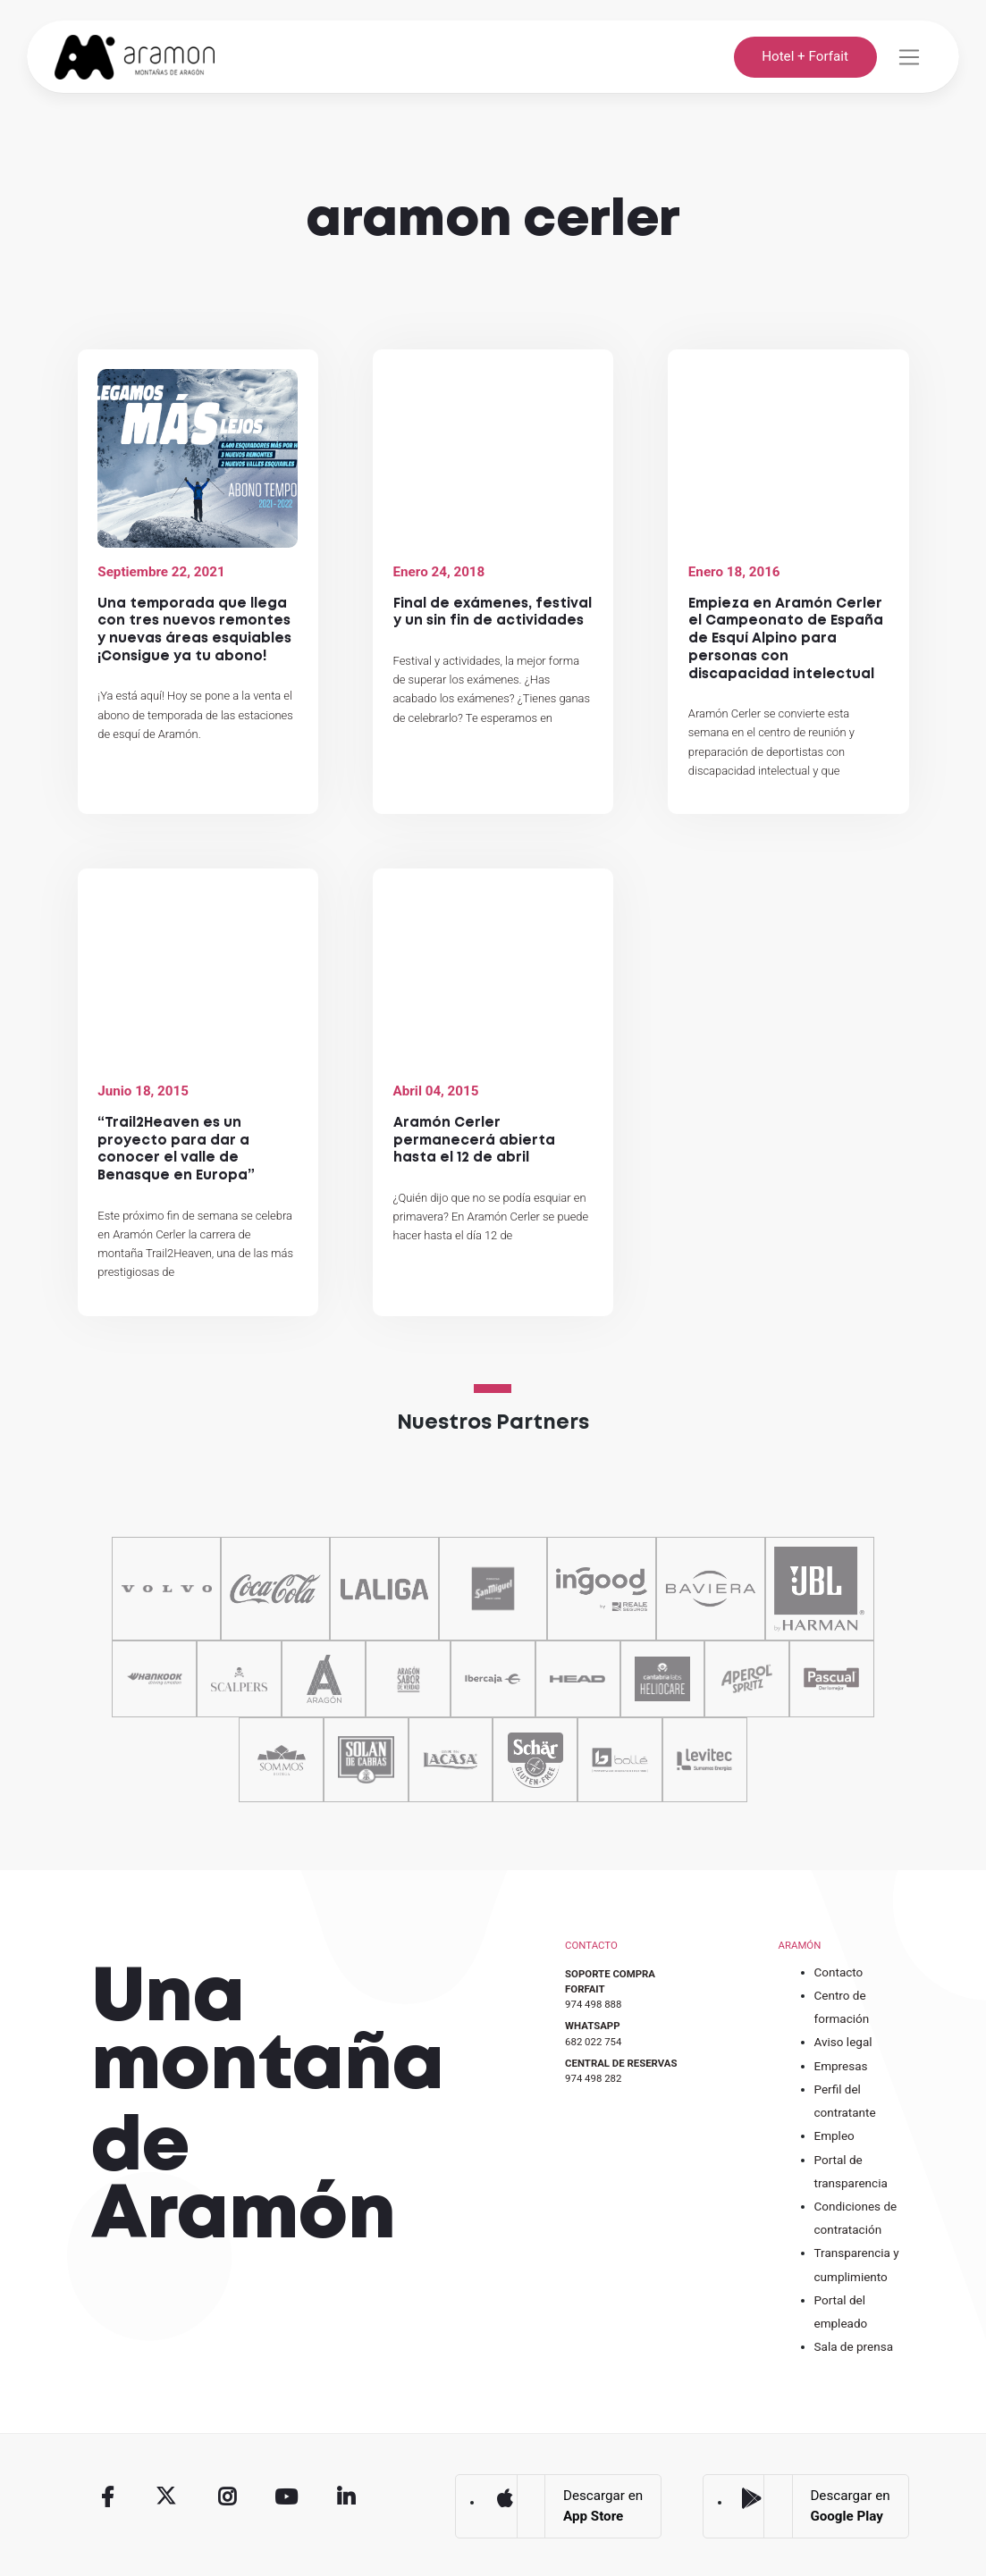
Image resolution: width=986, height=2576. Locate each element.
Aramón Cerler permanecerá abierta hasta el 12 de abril (474, 1141)
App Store (504, 2500)
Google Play (751, 2500)
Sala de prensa (854, 2346)
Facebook (107, 2497)
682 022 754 (593, 2041)
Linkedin (346, 2497)
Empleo (834, 2135)
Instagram (227, 2497)
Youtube (287, 2497)
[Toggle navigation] (908, 57)
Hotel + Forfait (805, 56)
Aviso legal (843, 2042)
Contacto (839, 1972)
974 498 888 (593, 2004)
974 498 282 (593, 2078)
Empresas (841, 2066)
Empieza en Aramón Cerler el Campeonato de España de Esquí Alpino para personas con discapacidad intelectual (785, 639)
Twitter (167, 2497)
